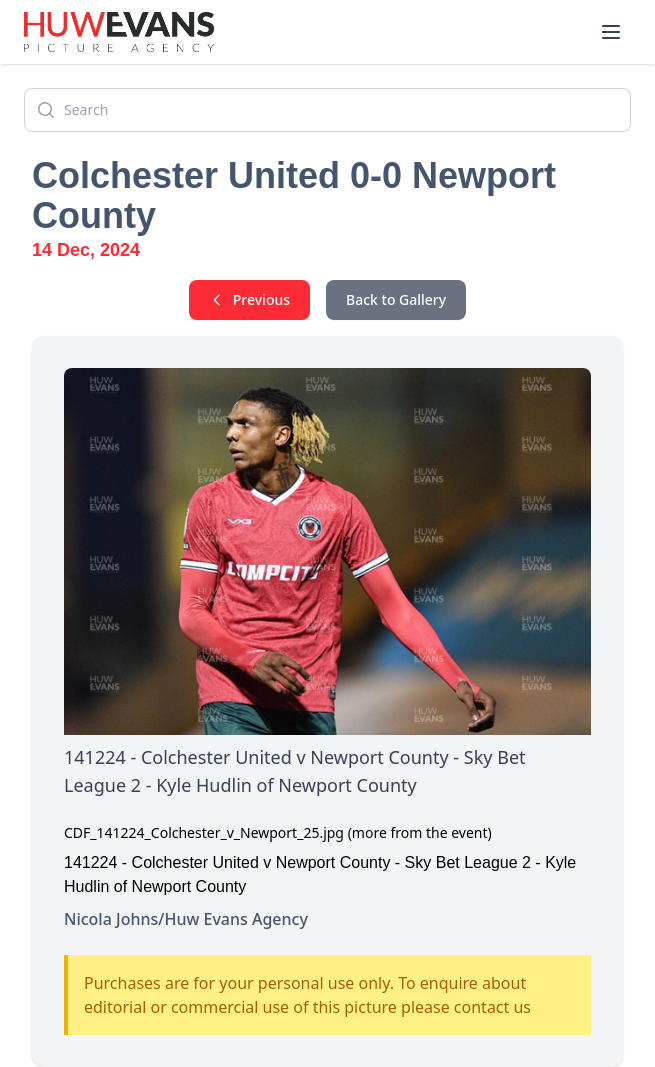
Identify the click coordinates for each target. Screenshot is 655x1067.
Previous (249, 299)
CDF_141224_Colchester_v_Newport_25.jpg (204, 832)
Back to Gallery (396, 299)
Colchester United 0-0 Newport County (294, 195)
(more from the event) (420, 832)
